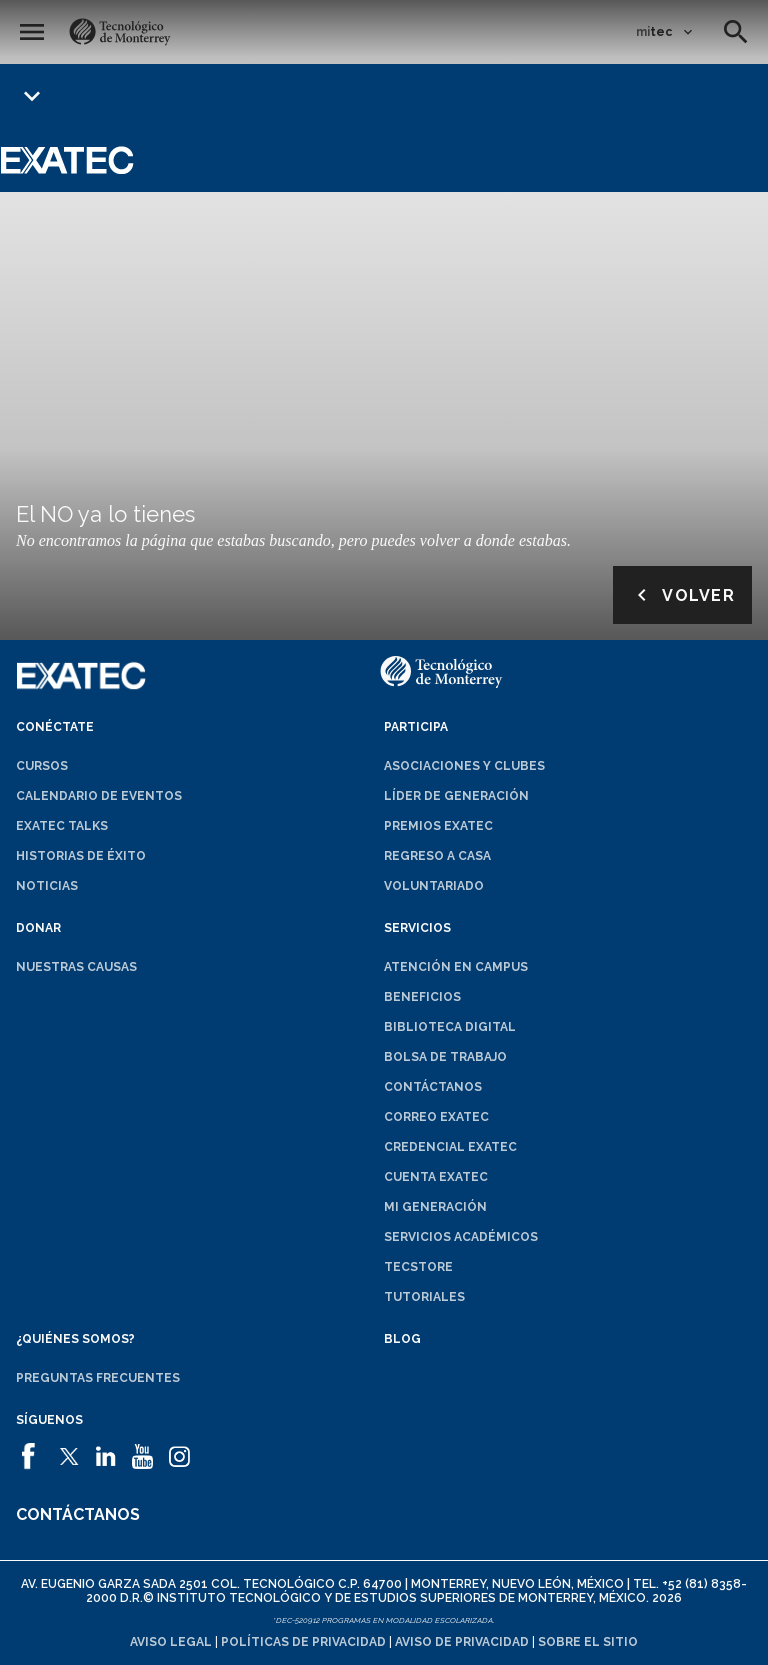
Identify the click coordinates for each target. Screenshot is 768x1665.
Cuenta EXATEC (436, 1177)
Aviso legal (171, 1642)
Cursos (42, 766)
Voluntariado (434, 886)
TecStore (418, 1267)
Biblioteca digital (450, 1027)
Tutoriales (424, 1297)
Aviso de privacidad (462, 1642)
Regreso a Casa (437, 856)
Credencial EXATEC (450, 1147)
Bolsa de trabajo (445, 1057)
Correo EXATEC (436, 1117)
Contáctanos (433, 1087)
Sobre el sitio (588, 1642)
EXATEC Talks (62, 826)
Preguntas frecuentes (98, 1378)
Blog (402, 1339)
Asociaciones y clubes (464, 766)
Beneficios (422, 997)
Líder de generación (456, 796)
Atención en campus (456, 967)
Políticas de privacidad (303, 1642)
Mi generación (435, 1207)
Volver (682, 595)
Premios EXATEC (438, 826)
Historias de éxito (81, 856)
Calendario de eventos (99, 796)
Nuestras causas (76, 967)
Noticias (47, 886)
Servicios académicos (461, 1237)
